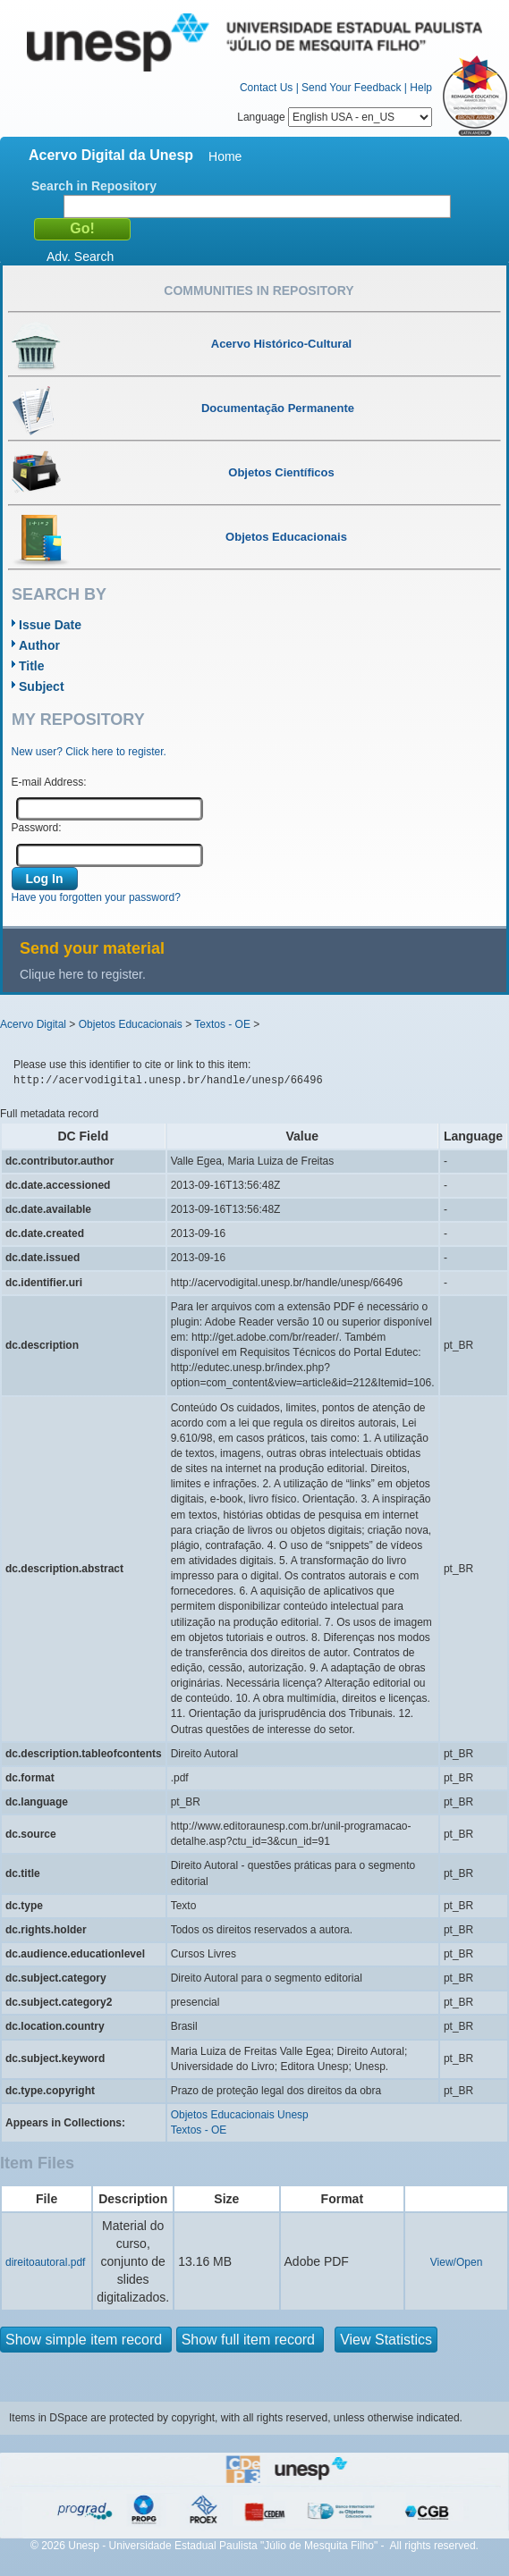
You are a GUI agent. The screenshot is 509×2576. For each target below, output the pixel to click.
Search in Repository (94, 186)
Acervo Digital (33, 1024)
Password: (37, 827)
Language (334, 117)
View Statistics (386, 2339)
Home (225, 156)
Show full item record (250, 2339)
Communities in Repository (258, 290)
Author (39, 645)
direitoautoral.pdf (45, 2262)
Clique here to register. (83, 974)
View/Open (456, 2262)
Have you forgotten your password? (96, 897)
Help (421, 87)
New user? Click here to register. (89, 751)
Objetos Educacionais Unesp (240, 2115)
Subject (41, 686)
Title (32, 666)
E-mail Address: (49, 782)
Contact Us (266, 87)
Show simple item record (85, 2339)
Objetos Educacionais (130, 1024)
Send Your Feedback (351, 87)
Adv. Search (80, 256)
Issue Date (50, 625)
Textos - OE (222, 1024)
